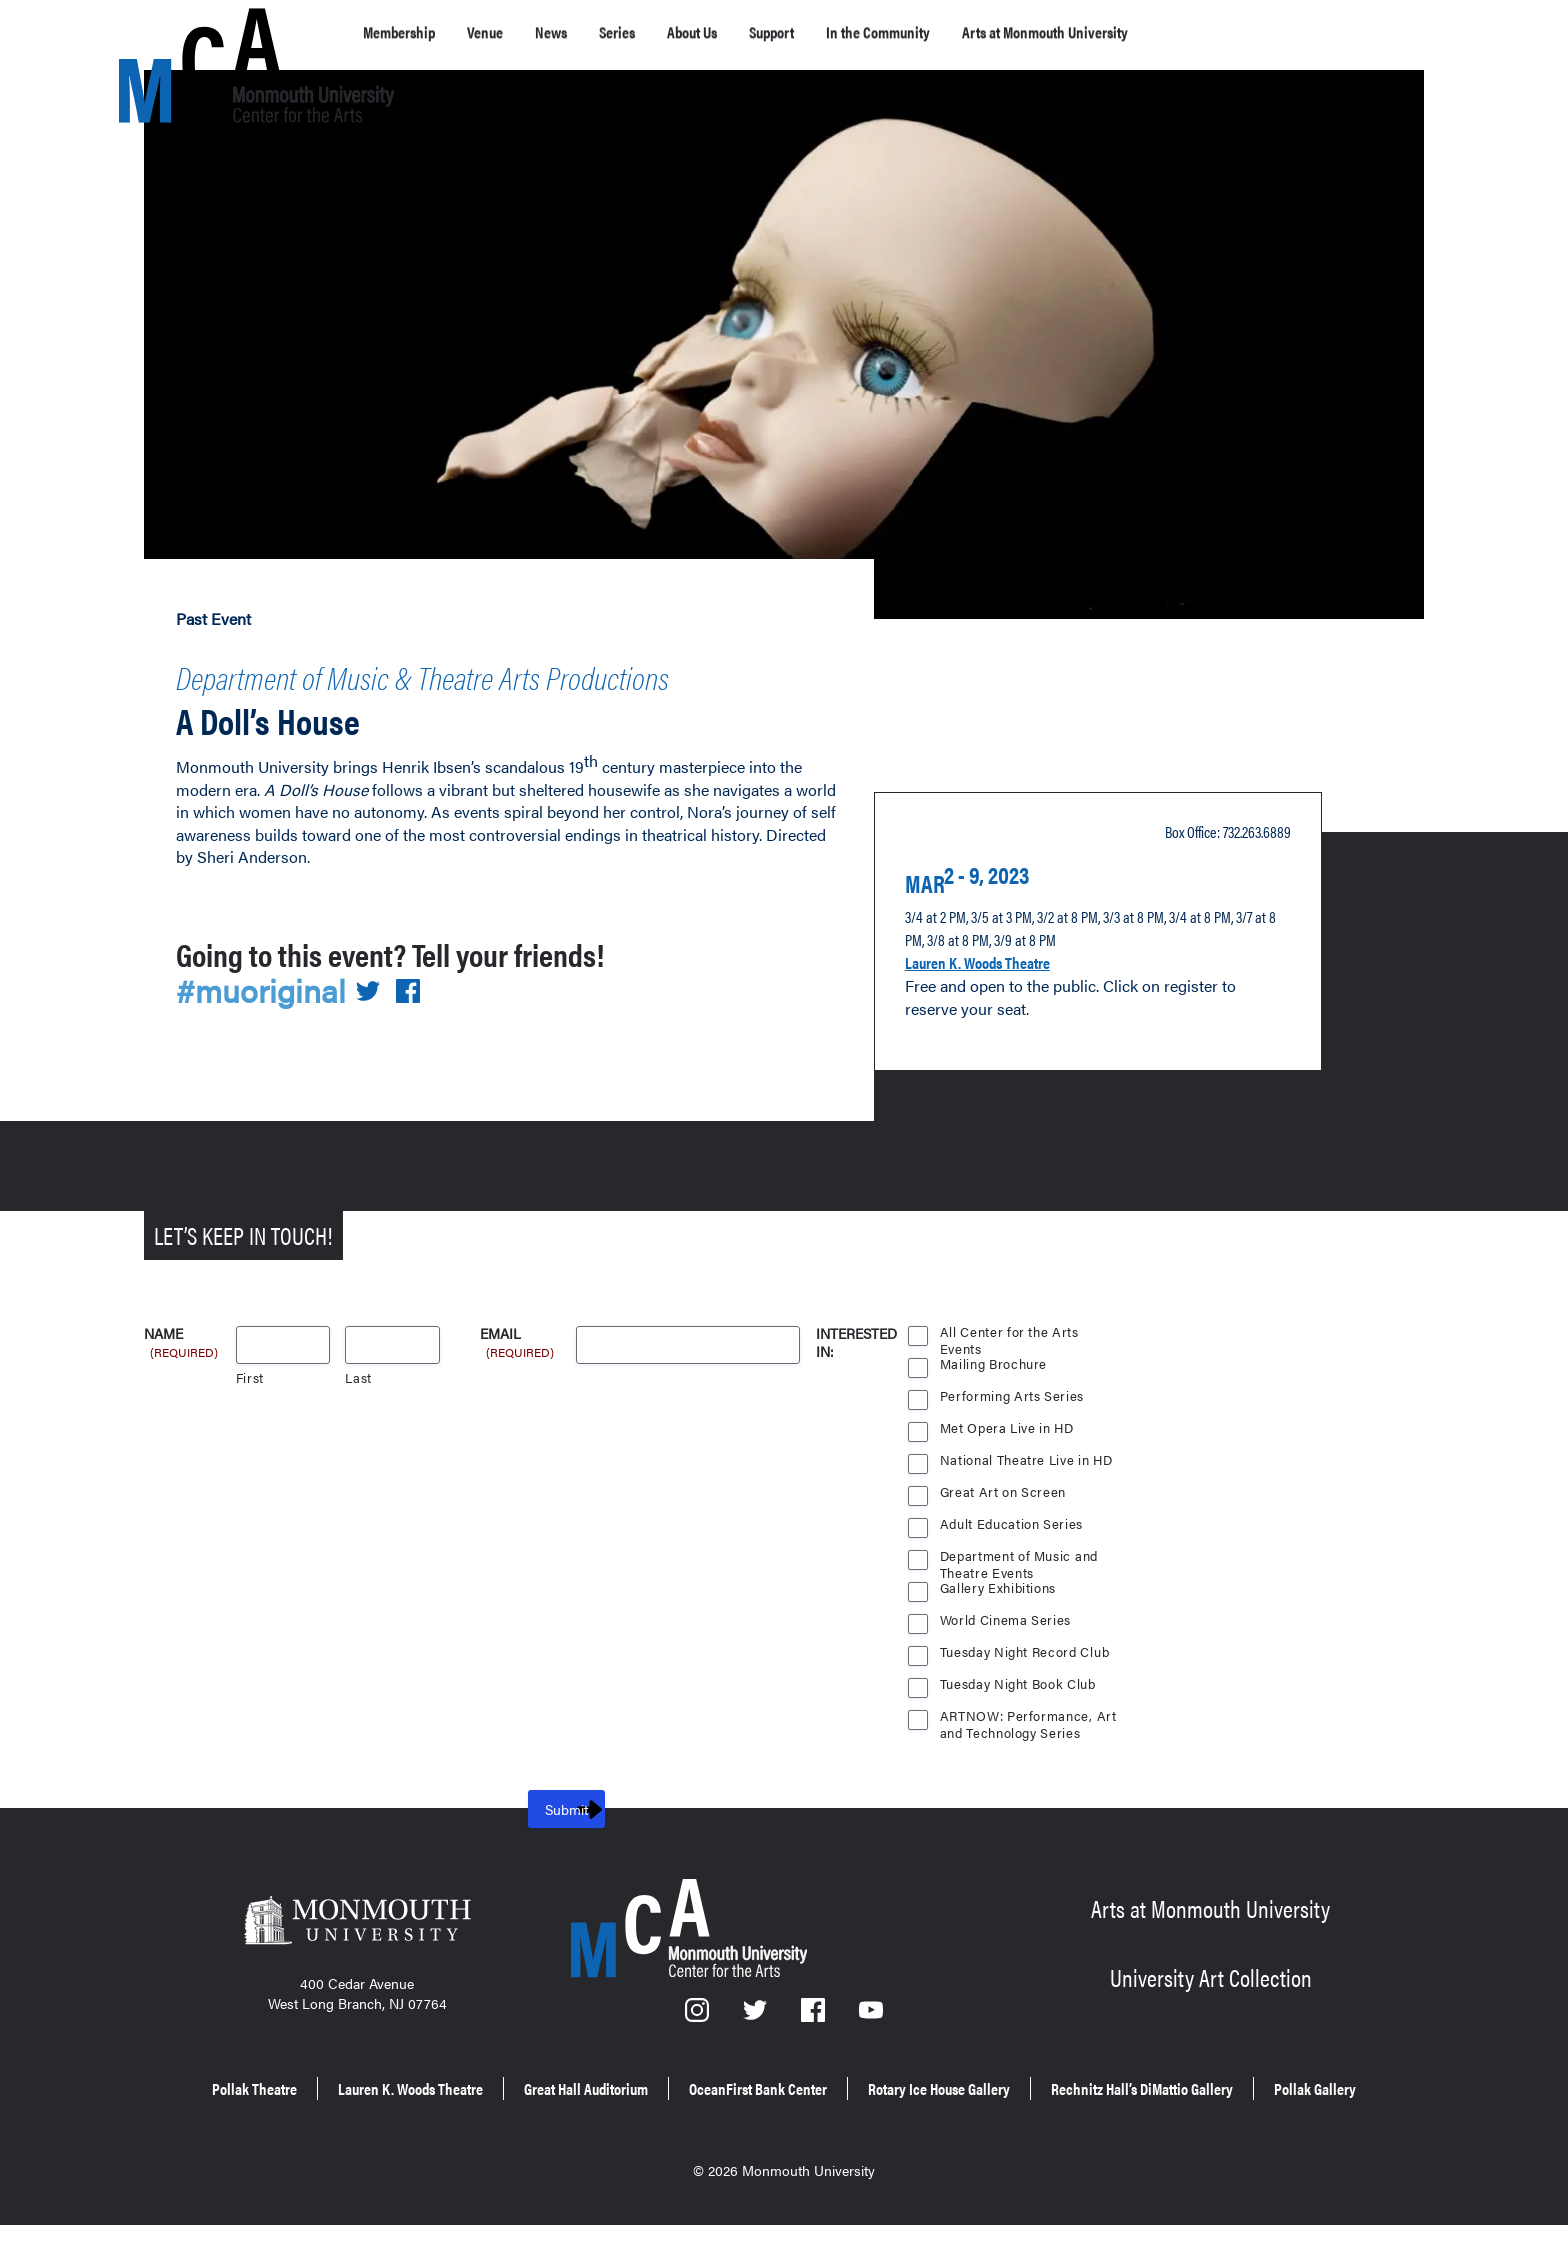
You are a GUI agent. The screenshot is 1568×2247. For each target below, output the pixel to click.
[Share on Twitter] (380, 1020)
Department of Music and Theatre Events (1020, 1563)
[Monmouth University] (357, 1931)
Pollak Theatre (336, 2088)
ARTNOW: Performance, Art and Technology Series (1029, 1723)
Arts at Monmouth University (1195, 32)
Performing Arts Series (1012, 1400)
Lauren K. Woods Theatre (1002, 977)
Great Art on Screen (1004, 1496)
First (250, 1382)
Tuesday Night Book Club (1021, 1688)
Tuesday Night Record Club (1028, 1656)
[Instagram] (698, 2020)
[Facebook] (815, 2020)
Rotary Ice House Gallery (1190, 2088)
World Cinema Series (1007, 1624)
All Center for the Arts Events (1009, 1339)
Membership (410, 32)
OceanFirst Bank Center (964, 2088)
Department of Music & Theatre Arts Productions (430, 689)
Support (856, 32)
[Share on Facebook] (420, 1020)
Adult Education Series (1013, 1528)
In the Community (986, 32)
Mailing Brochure (994, 1368)
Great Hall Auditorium (749, 2088)
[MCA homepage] (199, 36)
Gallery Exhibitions (1000, 1592)
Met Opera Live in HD (1009, 1432)
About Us (757, 32)
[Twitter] (757, 2020)
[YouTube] (872, 2020)
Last (358, 1382)
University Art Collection (1210, 1978)
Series (666, 32)
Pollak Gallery (925, 2116)
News (590, 32)
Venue (512, 32)
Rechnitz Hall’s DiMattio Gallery (710, 2116)
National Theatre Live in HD (1028, 1464)
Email (518, 1339)
